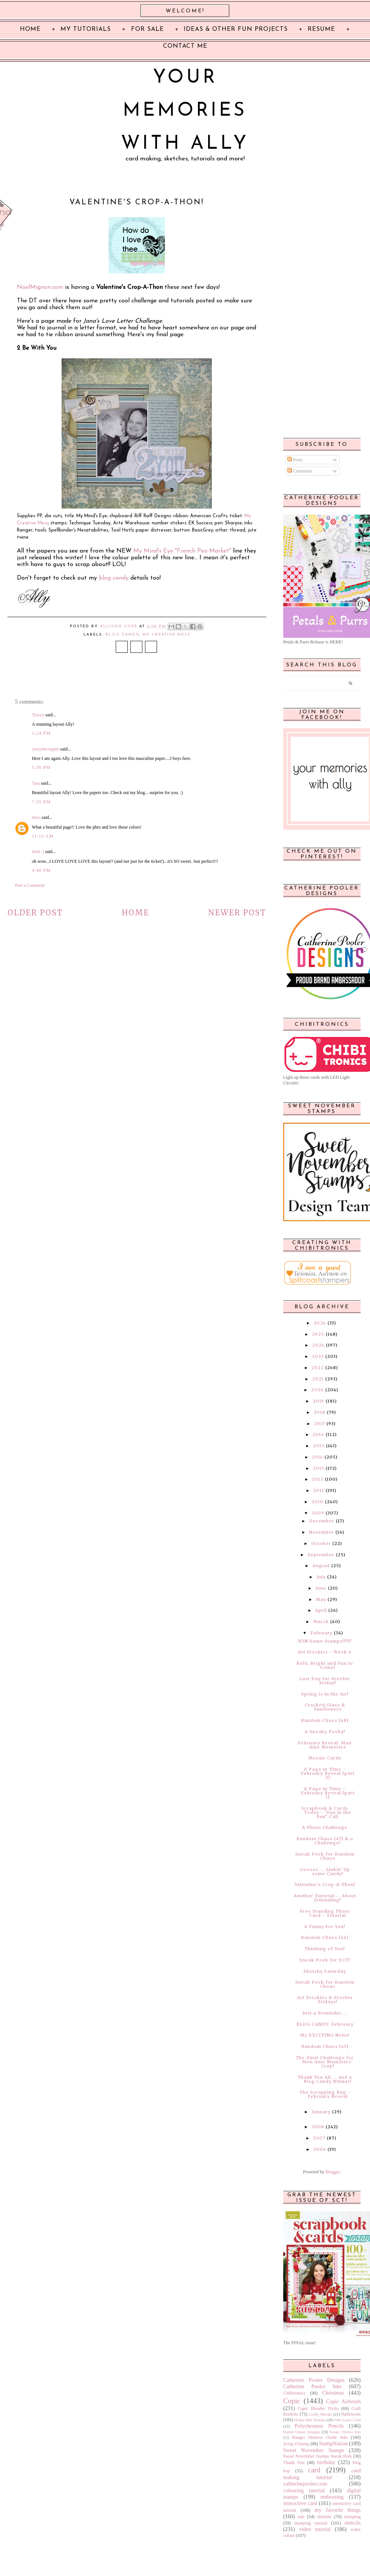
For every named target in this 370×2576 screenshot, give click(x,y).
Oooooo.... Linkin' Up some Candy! (325, 1871)
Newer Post (237, 912)
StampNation (333, 2443)
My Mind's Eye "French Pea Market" (182, 551)
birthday (326, 2462)
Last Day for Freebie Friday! (324, 1680)
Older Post (35, 912)
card (314, 2470)
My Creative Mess (166, 635)
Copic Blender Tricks (318, 2408)
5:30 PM (41, 767)
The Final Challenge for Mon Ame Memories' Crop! (325, 2062)
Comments (300, 471)
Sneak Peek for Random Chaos (325, 1856)
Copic (292, 2401)
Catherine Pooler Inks (312, 2386)
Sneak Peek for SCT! (324, 1960)
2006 (319, 2149)
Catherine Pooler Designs (313, 2380)
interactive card (300, 2503)
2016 (318, 1434)
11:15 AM (43, 836)
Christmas (333, 2393)
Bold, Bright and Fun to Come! (324, 1665)
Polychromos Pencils (319, 2426)
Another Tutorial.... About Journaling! (325, 1898)
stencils (352, 2523)
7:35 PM (41, 802)
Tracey (38, 714)
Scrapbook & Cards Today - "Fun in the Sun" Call (326, 1812)
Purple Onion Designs (301, 2432)
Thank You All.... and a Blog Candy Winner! (325, 2079)
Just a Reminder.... (324, 2013)
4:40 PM (41, 870)
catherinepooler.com (305, 2484)
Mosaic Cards (324, 1758)
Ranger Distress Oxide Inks (320, 2437)
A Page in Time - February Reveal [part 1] (328, 1793)
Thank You (294, 2462)
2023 (318, 1356)
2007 (319, 2138)
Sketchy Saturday (325, 1971)
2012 (317, 1479)
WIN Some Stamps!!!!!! (325, 1641)
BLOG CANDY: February (324, 2024)
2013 (318, 1468)
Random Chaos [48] (325, 1720)
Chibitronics (294, 2393)
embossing (332, 2497)
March (321, 1621)
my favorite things (338, 2510)
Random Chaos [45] (325, 2046)
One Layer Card (347, 2419)
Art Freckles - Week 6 (325, 1652)
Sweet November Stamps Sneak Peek (317, 2456)
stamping (352, 2516)
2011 (318, 1490)
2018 (319, 1412)
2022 (317, 1367)
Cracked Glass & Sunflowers (325, 1707)
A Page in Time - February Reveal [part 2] (328, 1773)
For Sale (147, 29)
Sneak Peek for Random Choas (325, 1984)
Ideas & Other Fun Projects (236, 29)
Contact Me (185, 46)
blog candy (113, 578)
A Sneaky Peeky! (325, 1731)
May (321, 1599)
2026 (320, 1323)
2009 (317, 1513)
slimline (324, 2516)
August (321, 1565)
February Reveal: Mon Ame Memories (325, 1745)
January (321, 2111)
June (321, 1588)
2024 (318, 1345)
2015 (319, 1445)
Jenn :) (38, 851)
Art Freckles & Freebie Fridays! (325, 1999)
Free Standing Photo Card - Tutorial (325, 1913)
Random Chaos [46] (325, 1937)
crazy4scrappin (45, 749)
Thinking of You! (325, 1948)
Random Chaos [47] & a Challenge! (324, 1840)
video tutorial (315, 2529)
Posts (294, 459)
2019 (318, 1401)
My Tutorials (85, 29)
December (321, 1521)
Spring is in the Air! (325, 1694)
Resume (321, 29)
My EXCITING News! (325, 2035)
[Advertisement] (320, 311)
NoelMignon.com (40, 287)
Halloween (351, 2414)
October (321, 1543)
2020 (317, 1389)
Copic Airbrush (343, 2401)
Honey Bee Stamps (309, 2419)
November (321, 1532)
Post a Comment (30, 885)
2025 (318, 1334)
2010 (317, 1501)
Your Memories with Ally (185, 111)
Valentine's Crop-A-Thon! (324, 1884)
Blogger (332, 2171)
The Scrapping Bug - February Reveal (324, 2094)
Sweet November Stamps (313, 2450)
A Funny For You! (324, 1926)
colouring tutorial (304, 2490)
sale (301, 2516)
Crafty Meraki (320, 2414)
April (321, 1610)
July (321, 1576)
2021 (318, 1379)
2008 (317, 2126)
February (321, 1632)
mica (36, 817)
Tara (36, 783)
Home (135, 912)
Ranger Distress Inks (345, 2432)
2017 (319, 1423)
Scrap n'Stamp (296, 2443)
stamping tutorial (310, 2523)
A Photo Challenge (324, 1827)
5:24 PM (41, 733)
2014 (317, 1457)
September (321, 1554)
